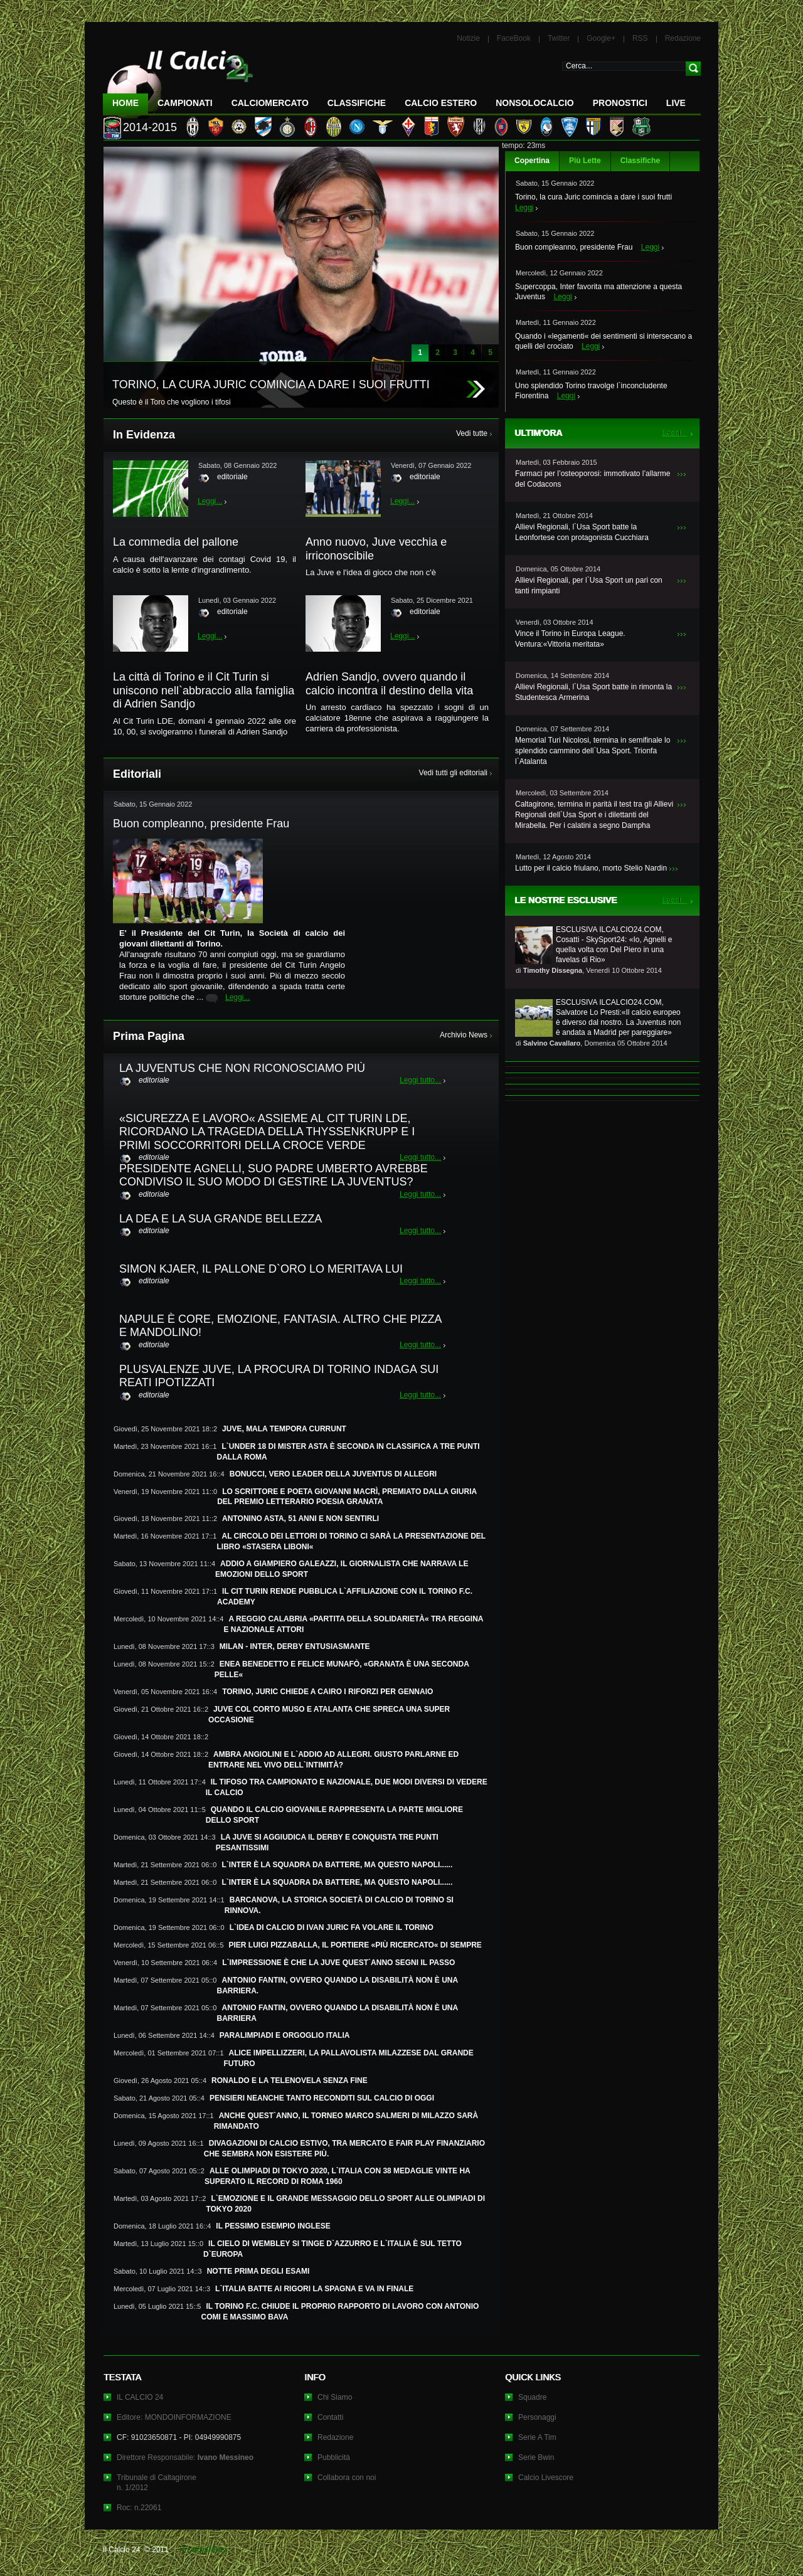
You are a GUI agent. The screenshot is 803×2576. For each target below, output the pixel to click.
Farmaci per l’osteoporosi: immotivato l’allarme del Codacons (592, 479)
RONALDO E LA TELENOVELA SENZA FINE (289, 2080)
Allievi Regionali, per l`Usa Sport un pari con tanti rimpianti (588, 585)
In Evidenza (144, 434)
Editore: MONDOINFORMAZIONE (174, 2417)
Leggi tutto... (420, 1080)
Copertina (532, 160)
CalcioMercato (270, 103)
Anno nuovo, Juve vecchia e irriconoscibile (376, 549)
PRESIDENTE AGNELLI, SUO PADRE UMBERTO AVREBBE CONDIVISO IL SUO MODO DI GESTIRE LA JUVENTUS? (273, 1175)
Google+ (601, 38)
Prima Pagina (148, 1036)
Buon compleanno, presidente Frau (573, 247)
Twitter (559, 38)
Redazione (683, 38)
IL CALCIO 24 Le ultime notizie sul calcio (178, 79)
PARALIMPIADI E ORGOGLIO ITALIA (285, 2035)
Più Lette (585, 160)
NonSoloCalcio (534, 103)
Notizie (468, 38)
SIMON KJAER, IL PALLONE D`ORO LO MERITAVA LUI (261, 1269)
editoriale (232, 476)
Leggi (524, 207)
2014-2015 (150, 127)
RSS (640, 38)
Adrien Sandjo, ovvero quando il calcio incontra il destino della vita (389, 684)
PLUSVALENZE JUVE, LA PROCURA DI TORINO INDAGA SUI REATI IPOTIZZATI (279, 1376)
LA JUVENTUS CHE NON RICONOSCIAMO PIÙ (242, 1068)
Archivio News (463, 1035)
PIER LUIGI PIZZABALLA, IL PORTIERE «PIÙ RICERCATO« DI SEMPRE (355, 1945)
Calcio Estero (441, 103)
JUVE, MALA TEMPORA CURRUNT (284, 1428)
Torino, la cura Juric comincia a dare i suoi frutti (593, 197)
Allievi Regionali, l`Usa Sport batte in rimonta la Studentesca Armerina (593, 692)
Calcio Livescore (545, 2477)
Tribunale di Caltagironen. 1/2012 (156, 2482)
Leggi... (210, 501)
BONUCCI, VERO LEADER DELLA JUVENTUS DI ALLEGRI (333, 1474)
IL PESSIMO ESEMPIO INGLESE (273, 2226)
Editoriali (137, 774)
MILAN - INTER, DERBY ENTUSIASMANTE (295, 1646)
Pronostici (620, 103)
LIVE (676, 103)
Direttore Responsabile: (185, 2457)
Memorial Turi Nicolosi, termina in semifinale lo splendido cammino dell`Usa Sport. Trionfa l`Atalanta (592, 751)
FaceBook (514, 38)
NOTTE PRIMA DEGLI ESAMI (258, 2271)
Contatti (330, 2417)
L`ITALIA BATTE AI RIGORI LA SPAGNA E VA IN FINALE (314, 2288)
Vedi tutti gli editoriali (453, 772)
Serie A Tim (537, 2437)
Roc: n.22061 (139, 2507)
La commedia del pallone (175, 542)
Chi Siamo (334, 2397)
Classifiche (640, 160)
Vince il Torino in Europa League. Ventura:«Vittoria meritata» (570, 639)
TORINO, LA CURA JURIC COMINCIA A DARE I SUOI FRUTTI (271, 384)
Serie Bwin (536, 2457)
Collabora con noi (346, 2477)
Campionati (185, 103)
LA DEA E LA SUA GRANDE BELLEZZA (220, 1218)
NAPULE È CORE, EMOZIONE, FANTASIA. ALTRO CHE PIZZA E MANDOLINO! (280, 1326)
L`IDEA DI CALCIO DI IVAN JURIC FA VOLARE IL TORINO (331, 1927)
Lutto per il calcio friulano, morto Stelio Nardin (591, 868)
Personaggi (537, 2417)
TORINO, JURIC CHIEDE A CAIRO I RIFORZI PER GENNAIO (327, 1691)
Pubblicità (333, 2457)
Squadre (532, 2397)
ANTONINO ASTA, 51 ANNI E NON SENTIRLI (300, 1518)
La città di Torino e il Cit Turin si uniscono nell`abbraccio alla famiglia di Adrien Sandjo (203, 690)
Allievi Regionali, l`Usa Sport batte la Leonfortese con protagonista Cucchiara (582, 532)
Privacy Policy (202, 2549)
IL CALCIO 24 (140, 2397)
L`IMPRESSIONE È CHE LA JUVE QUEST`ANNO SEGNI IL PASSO (338, 1962)
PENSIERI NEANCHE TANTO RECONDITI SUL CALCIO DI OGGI (322, 2098)
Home (125, 103)
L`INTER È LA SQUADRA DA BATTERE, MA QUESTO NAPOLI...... (337, 1864)
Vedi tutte (471, 433)
